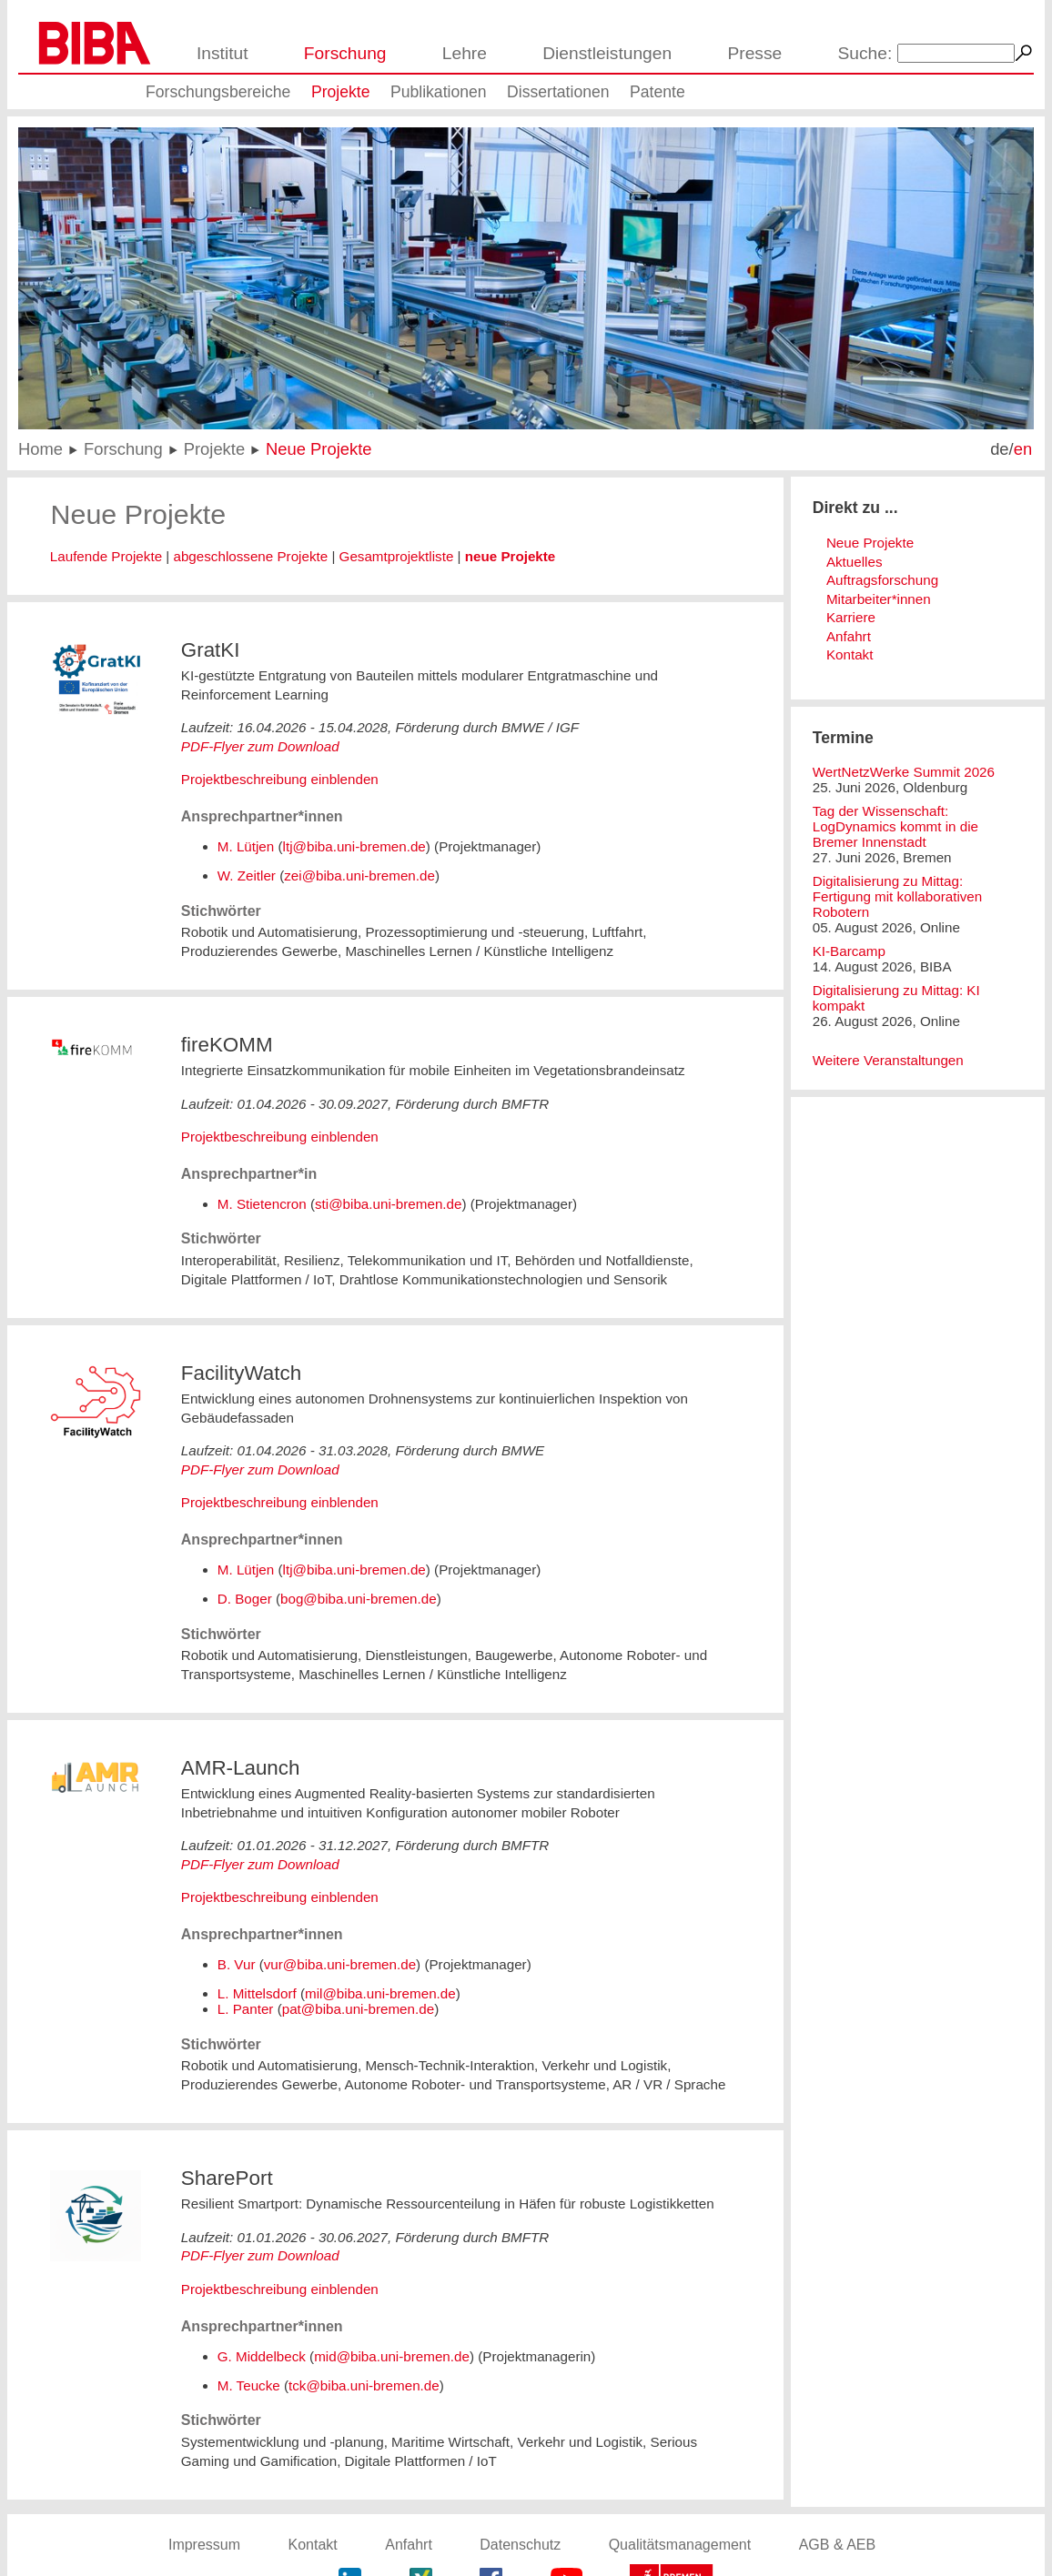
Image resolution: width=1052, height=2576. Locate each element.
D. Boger (244, 1598)
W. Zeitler (246, 875)
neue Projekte (510, 556)
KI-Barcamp (849, 951)
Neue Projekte (319, 448)
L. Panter (245, 2009)
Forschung (345, 53)
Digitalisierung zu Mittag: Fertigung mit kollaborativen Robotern (898, 896)
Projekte (340, 92)
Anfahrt (848, 636)
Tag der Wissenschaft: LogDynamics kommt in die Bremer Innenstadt (895, 826)
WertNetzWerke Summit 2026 (904, 772)
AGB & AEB (837, 2544)
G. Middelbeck (261, 2356)
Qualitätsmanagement (680, 2544)
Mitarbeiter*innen (878, 599)
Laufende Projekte (106, 556)
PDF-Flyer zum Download (260, 746)
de (999, 448)
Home (40, 448)
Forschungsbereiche (218, 92)
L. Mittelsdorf (257, 1993)
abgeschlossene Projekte (250, 556)
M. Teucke (248, 2385)
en (1023, 448)
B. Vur (236, 1964)
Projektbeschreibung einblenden (280, 779)
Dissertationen (558, 92)
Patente (657, 92)
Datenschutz (520, 2544)
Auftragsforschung (882, 580)
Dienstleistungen (607, 53)
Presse (754, 53)
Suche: (865, 53)
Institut (222, 53)
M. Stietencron (262, 1204)
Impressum (204, 2544)
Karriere (850, 617)
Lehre (464, 53)
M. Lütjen (245, 846)
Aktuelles (854, 561)
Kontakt (850, 654)
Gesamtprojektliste (396, 556)
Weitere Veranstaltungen (888, 1060)
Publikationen (438, 92)
